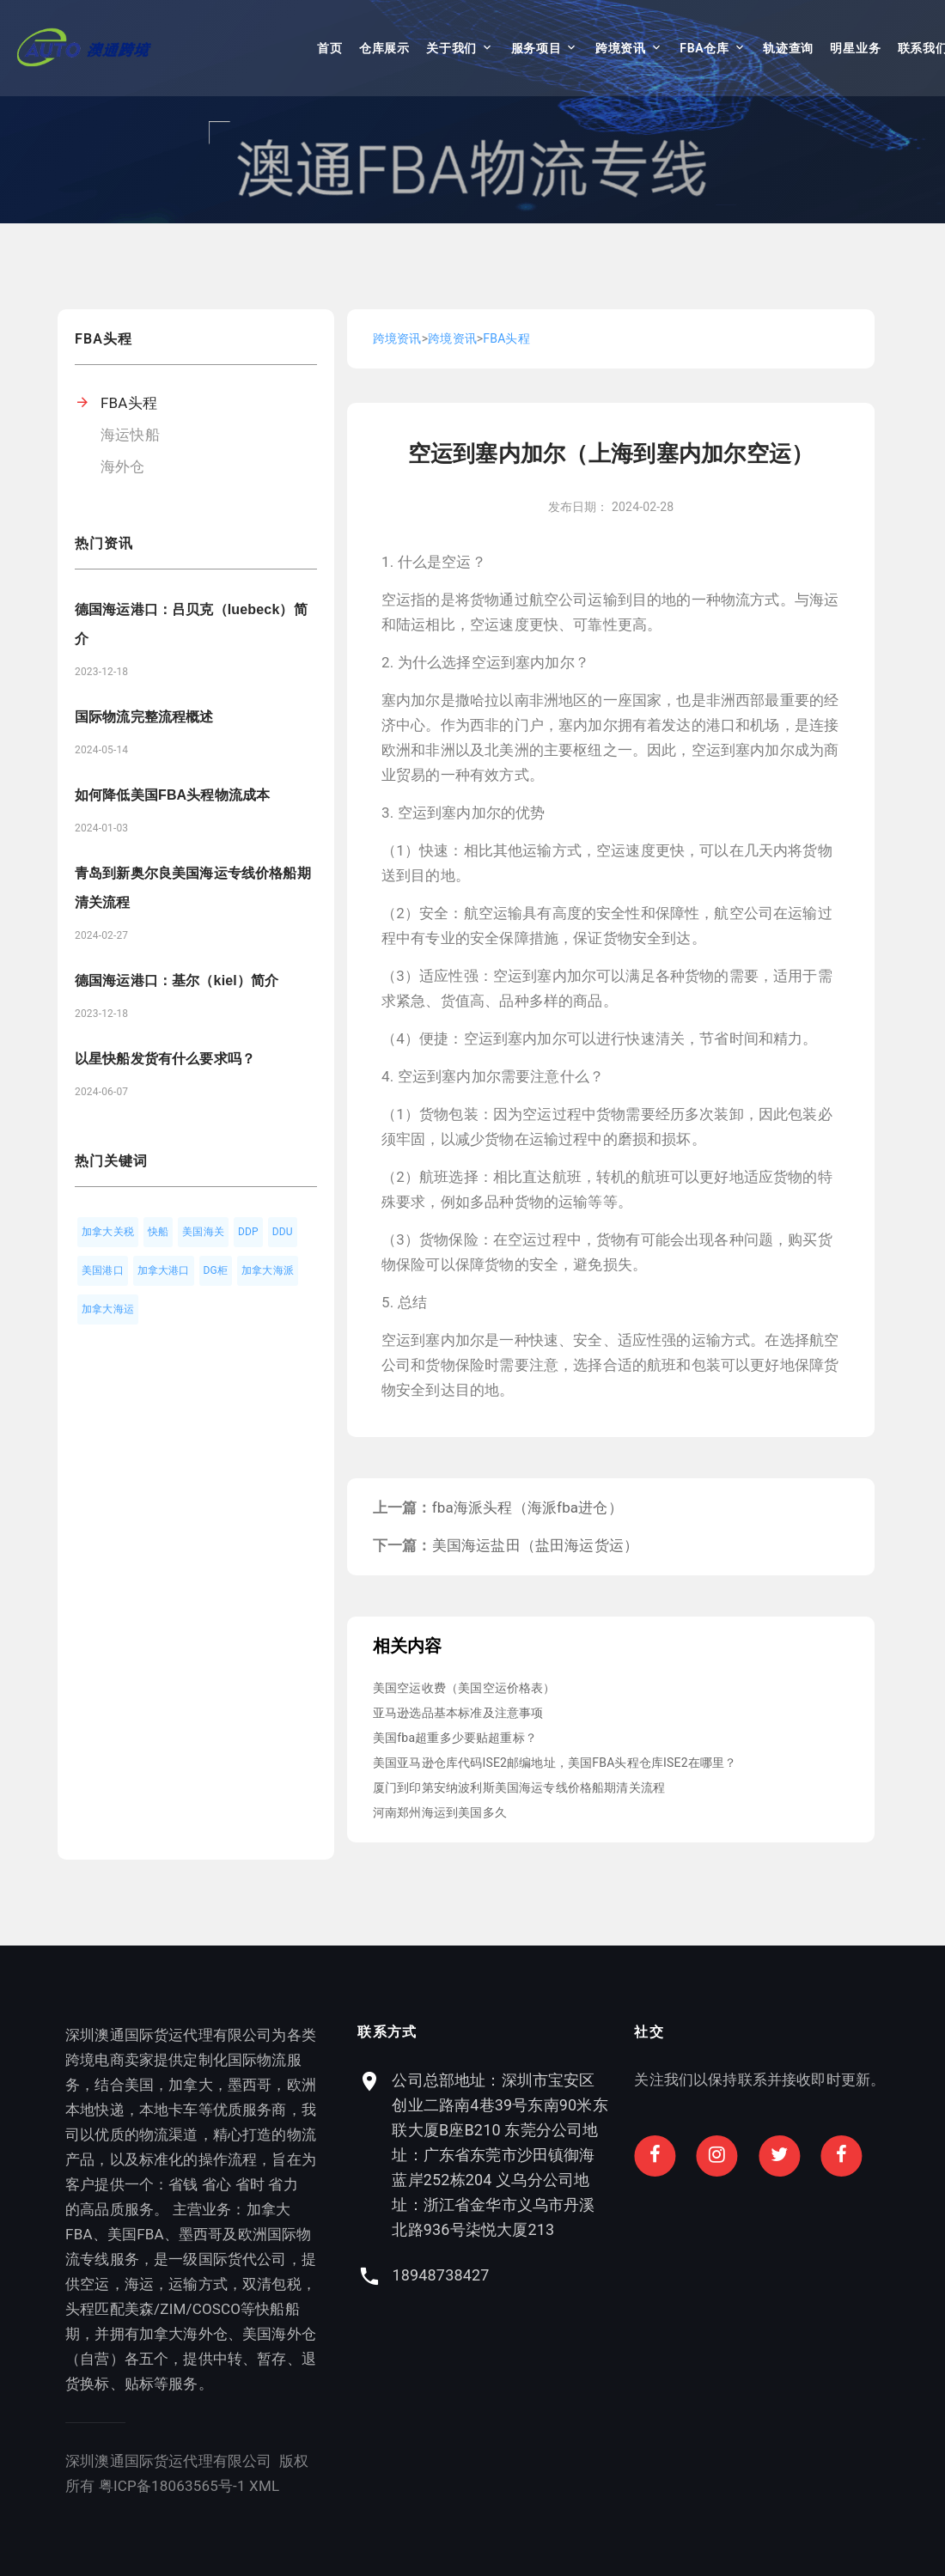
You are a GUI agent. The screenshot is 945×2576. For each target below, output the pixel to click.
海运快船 (130, 434)
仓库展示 (384, 48)
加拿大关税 (108, 1232)
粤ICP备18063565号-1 (119, 2485)
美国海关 (203, 1232)
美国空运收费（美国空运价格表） (464, 1688)
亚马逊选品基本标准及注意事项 (458, 1713)
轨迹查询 (788, 48)
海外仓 (123, 466)
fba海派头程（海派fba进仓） (527, 1507)
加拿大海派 (267, 1270)
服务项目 (536, 48)
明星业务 (855, 48)
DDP (248, 1232)
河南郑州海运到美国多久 (440, 1812)
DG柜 (216, 1270)
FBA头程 (129, 402)
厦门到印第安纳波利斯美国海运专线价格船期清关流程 (519, 1787)
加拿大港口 (163, 1270)
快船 (158, 1232)
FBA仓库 (704, 48)
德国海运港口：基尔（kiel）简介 (176, 980)
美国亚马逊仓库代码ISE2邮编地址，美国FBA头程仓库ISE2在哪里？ (554, 1762)
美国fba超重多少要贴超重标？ (455, 1738)
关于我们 (451, 48)
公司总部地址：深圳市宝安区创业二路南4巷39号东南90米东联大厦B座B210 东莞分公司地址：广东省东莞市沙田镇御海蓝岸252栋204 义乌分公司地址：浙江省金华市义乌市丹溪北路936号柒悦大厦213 (612, 2154)
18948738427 (552, 2275)
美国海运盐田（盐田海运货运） (535, 1545)
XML (211, 2485)
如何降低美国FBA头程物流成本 (172, 795)
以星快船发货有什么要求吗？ (165, 1058)
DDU (282, 1232)
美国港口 (103, 1270)
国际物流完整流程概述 (144, 716)
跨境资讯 (620, 48)
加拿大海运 (108, 1309)
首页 (329, 48)
